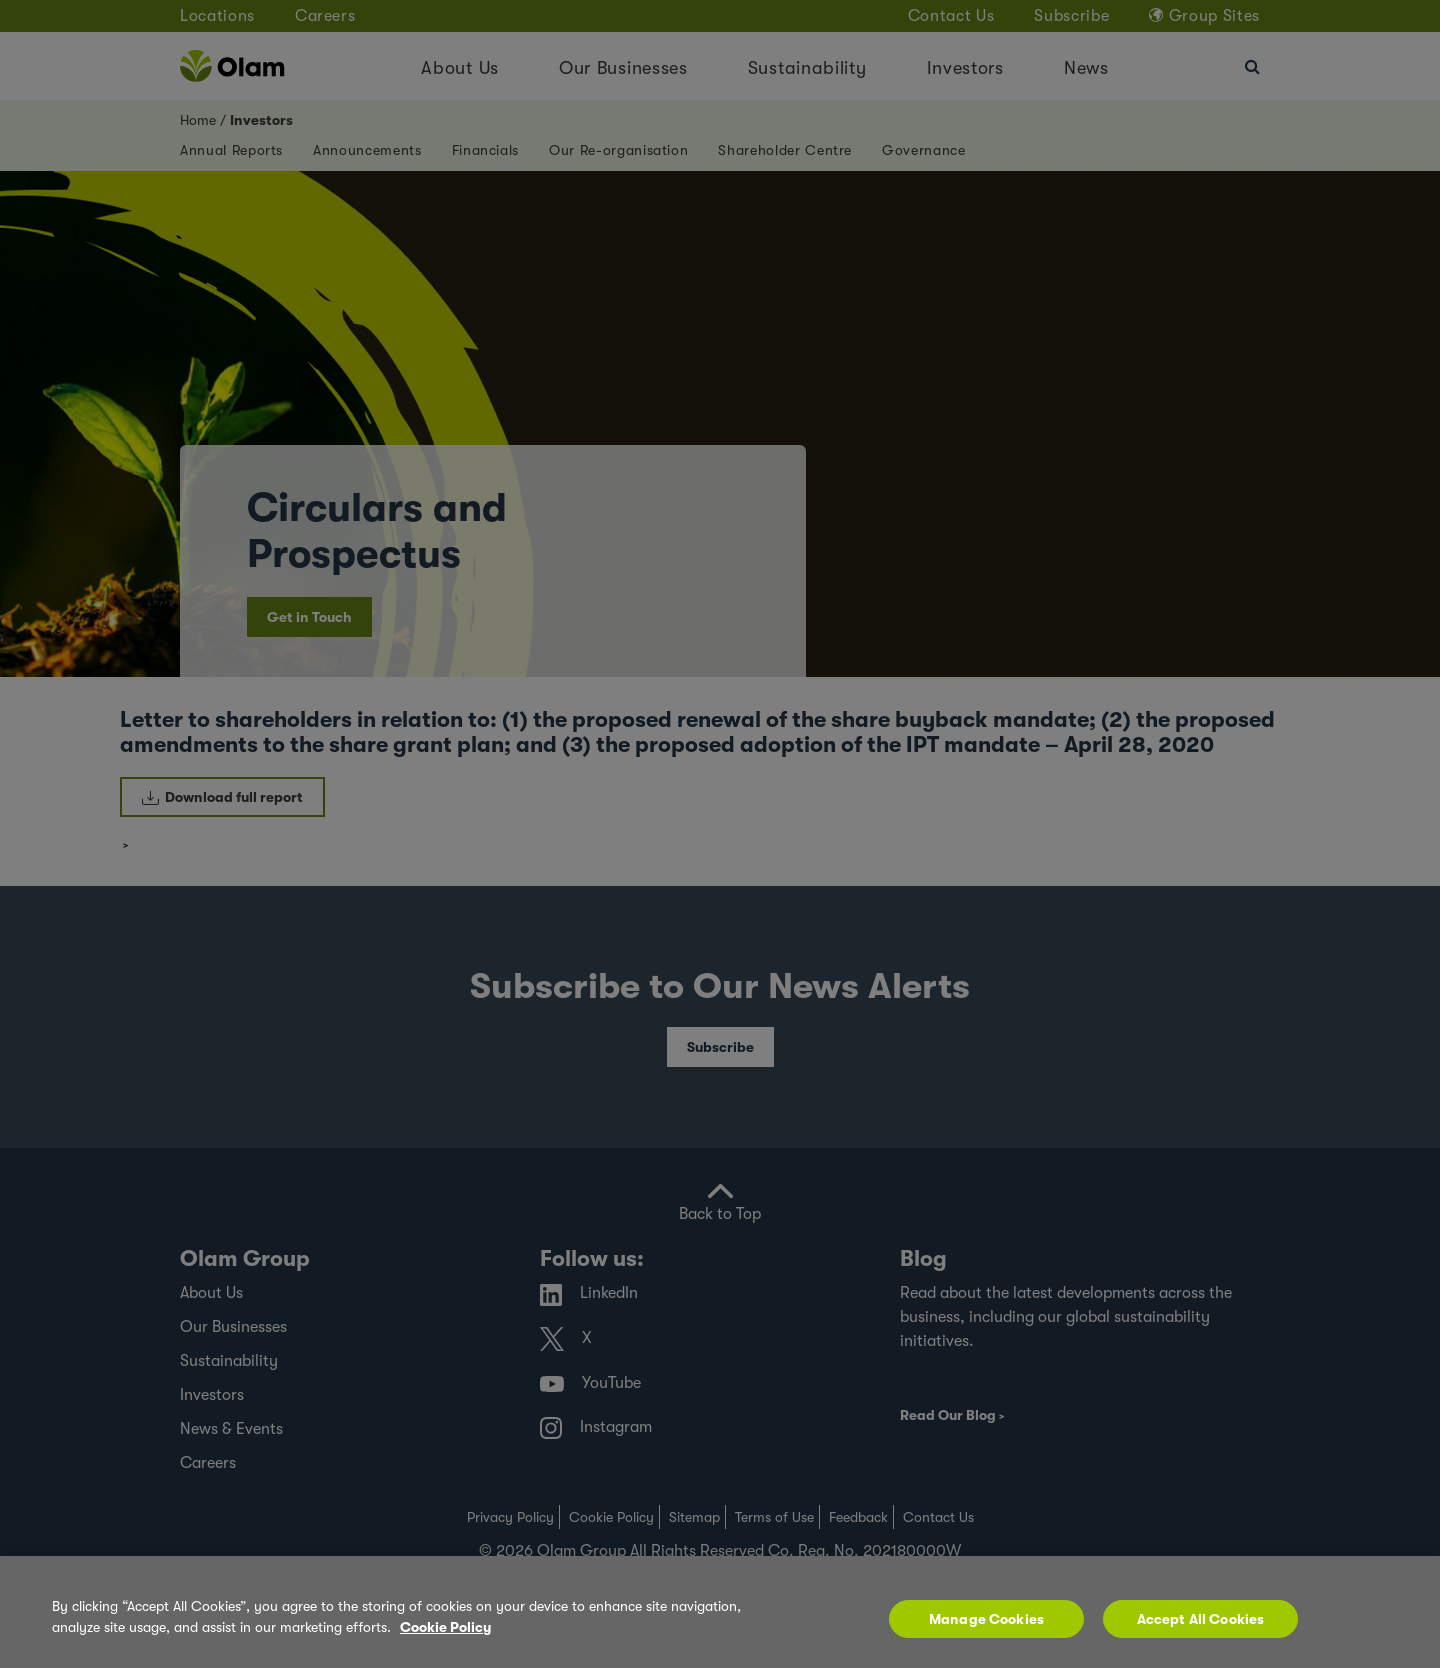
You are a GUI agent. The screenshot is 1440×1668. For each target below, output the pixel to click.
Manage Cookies (986, 1619)
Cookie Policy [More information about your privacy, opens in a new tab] (445, 1627)
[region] (720, 1612)
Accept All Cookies (1201, 1619)
